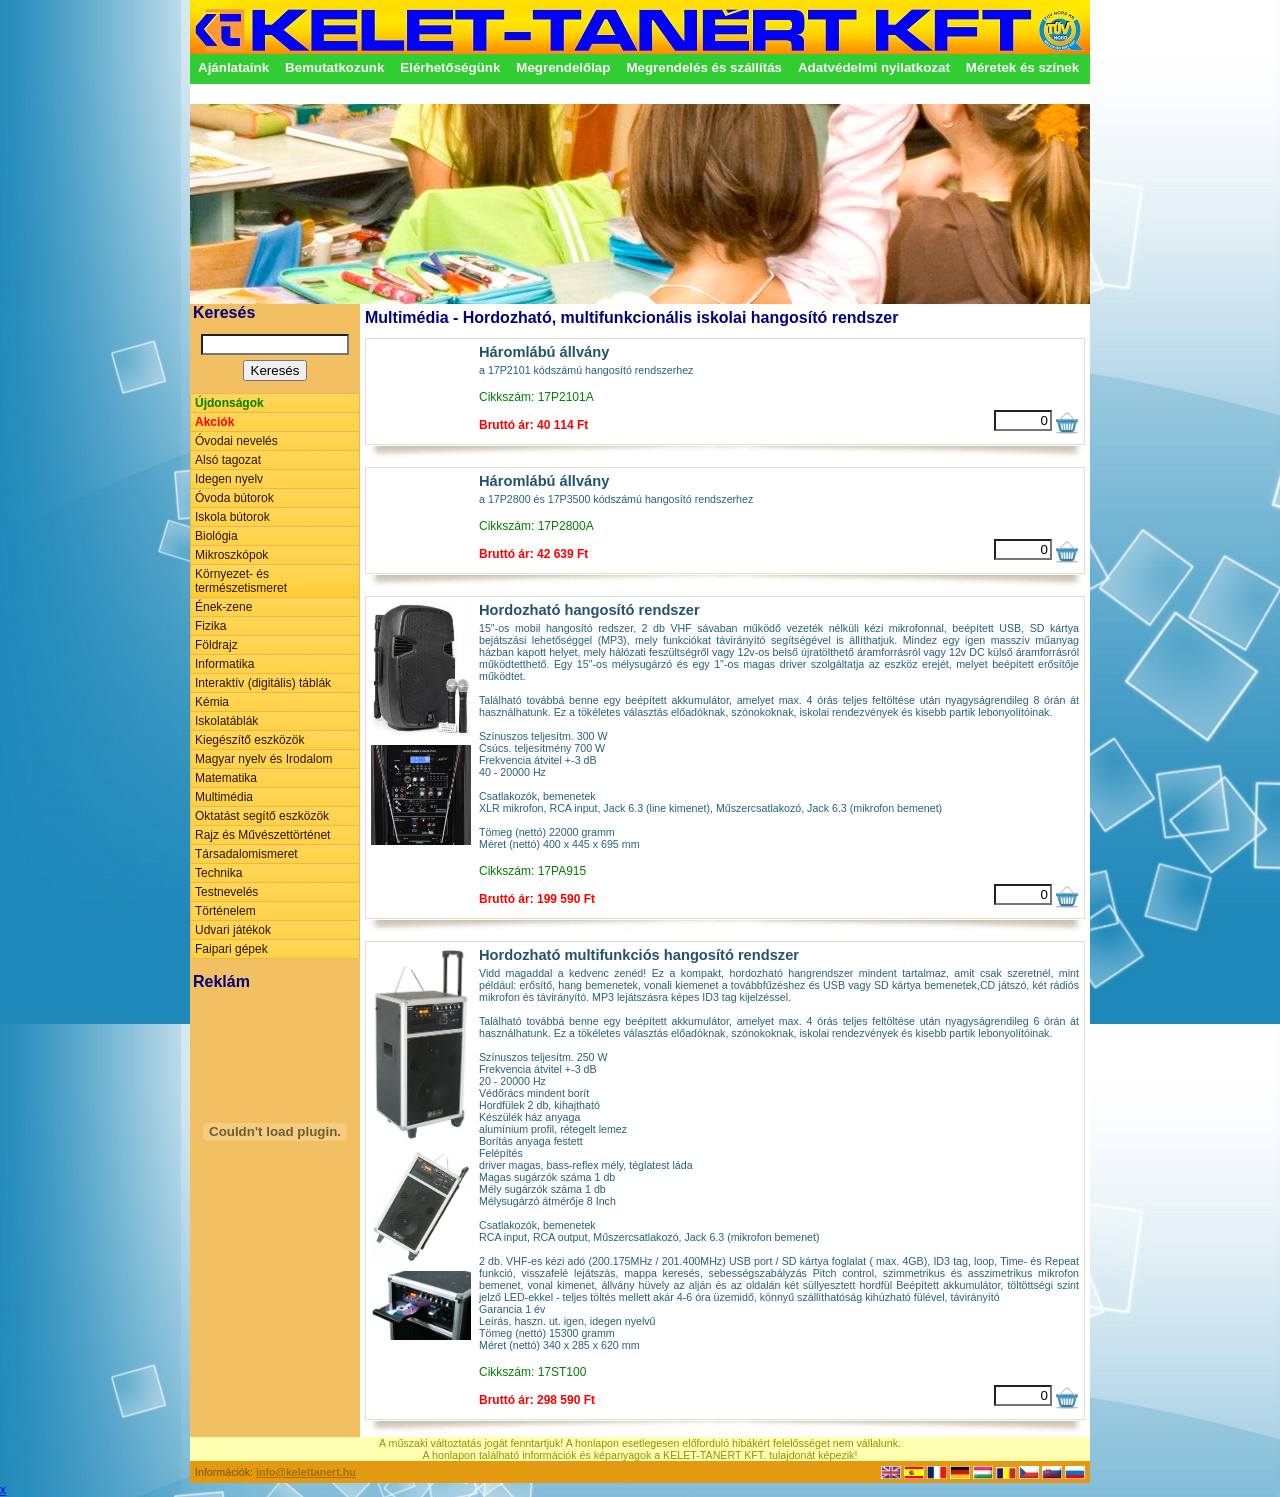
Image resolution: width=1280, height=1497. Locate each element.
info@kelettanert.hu (306, 1472)
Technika (218, 873)
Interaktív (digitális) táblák (263, 683)
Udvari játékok (233, 930)
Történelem (225, 911)
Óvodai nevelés (236, 441)
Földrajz (216, 645)
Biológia (216, 536)
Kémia (212, 702)
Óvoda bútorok (234, 498)
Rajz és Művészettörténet (262, 835)
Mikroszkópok (231, 555)
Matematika (226, 778)
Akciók (214, 422)
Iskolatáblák (226, 721)
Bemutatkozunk (334, 67)
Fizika (210, 626)
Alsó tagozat (228, 460)
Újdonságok (229, 403)
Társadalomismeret (246, 854)
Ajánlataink (233, 67)
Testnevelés (226, 892)
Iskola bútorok (232, 517)
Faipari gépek (231, 949)
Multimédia (224, 797)
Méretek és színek (1022, 67)
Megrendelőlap (563, 67)
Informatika (224, 664)
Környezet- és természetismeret (241, 581)
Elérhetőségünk (450, 67)
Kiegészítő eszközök (249, 740)
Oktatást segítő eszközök (262, 816)
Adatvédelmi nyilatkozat (874, 67)
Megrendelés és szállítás (704, 67)
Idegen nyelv (229, 479)
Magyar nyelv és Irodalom (263, 759)
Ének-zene (223, 607)
